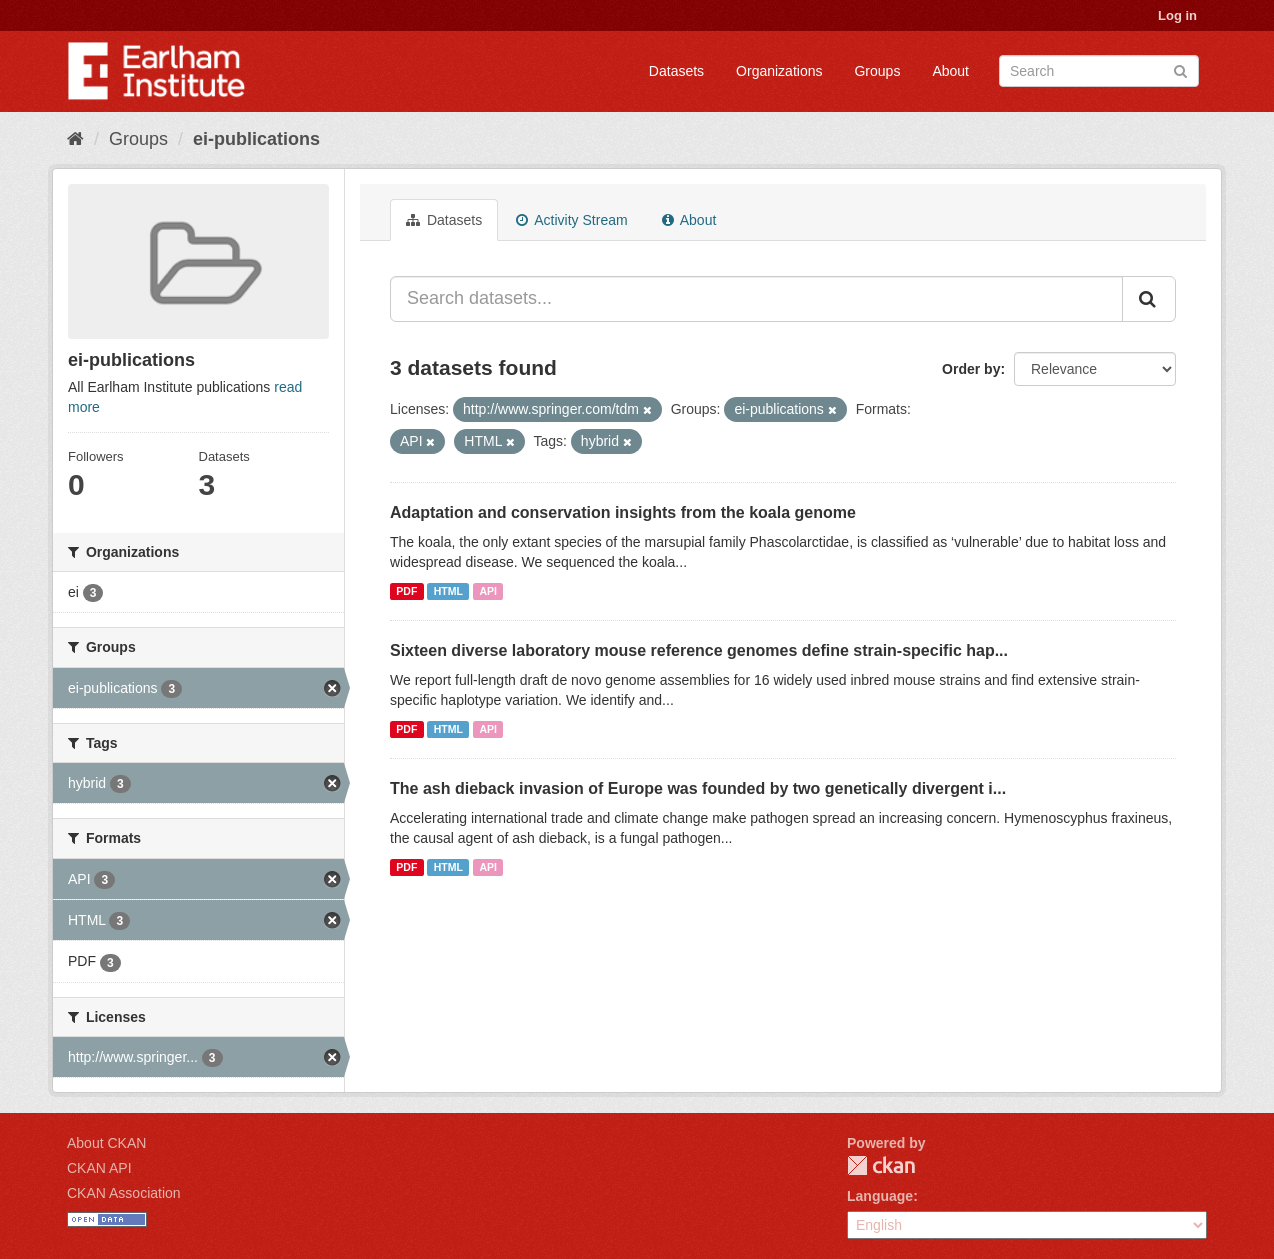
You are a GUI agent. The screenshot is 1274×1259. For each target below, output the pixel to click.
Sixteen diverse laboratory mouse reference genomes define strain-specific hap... (699, 650)
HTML (448, 591)
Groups (877, 71)
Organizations (779, 71)
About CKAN (106, 1143)
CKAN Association (124, 1193)
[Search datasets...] (756, 299)
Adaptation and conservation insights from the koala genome (623, 512)
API (488, 591)
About (950, 71)
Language (880, 1196)
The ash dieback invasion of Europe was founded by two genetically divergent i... (698, 788)
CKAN (881, 1165)
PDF (406, 591)
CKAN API (99, 1168)
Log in (1177, 15)
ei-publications (256, 139)
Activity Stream (571, 220)
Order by (971, 369)
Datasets (676, 71)
